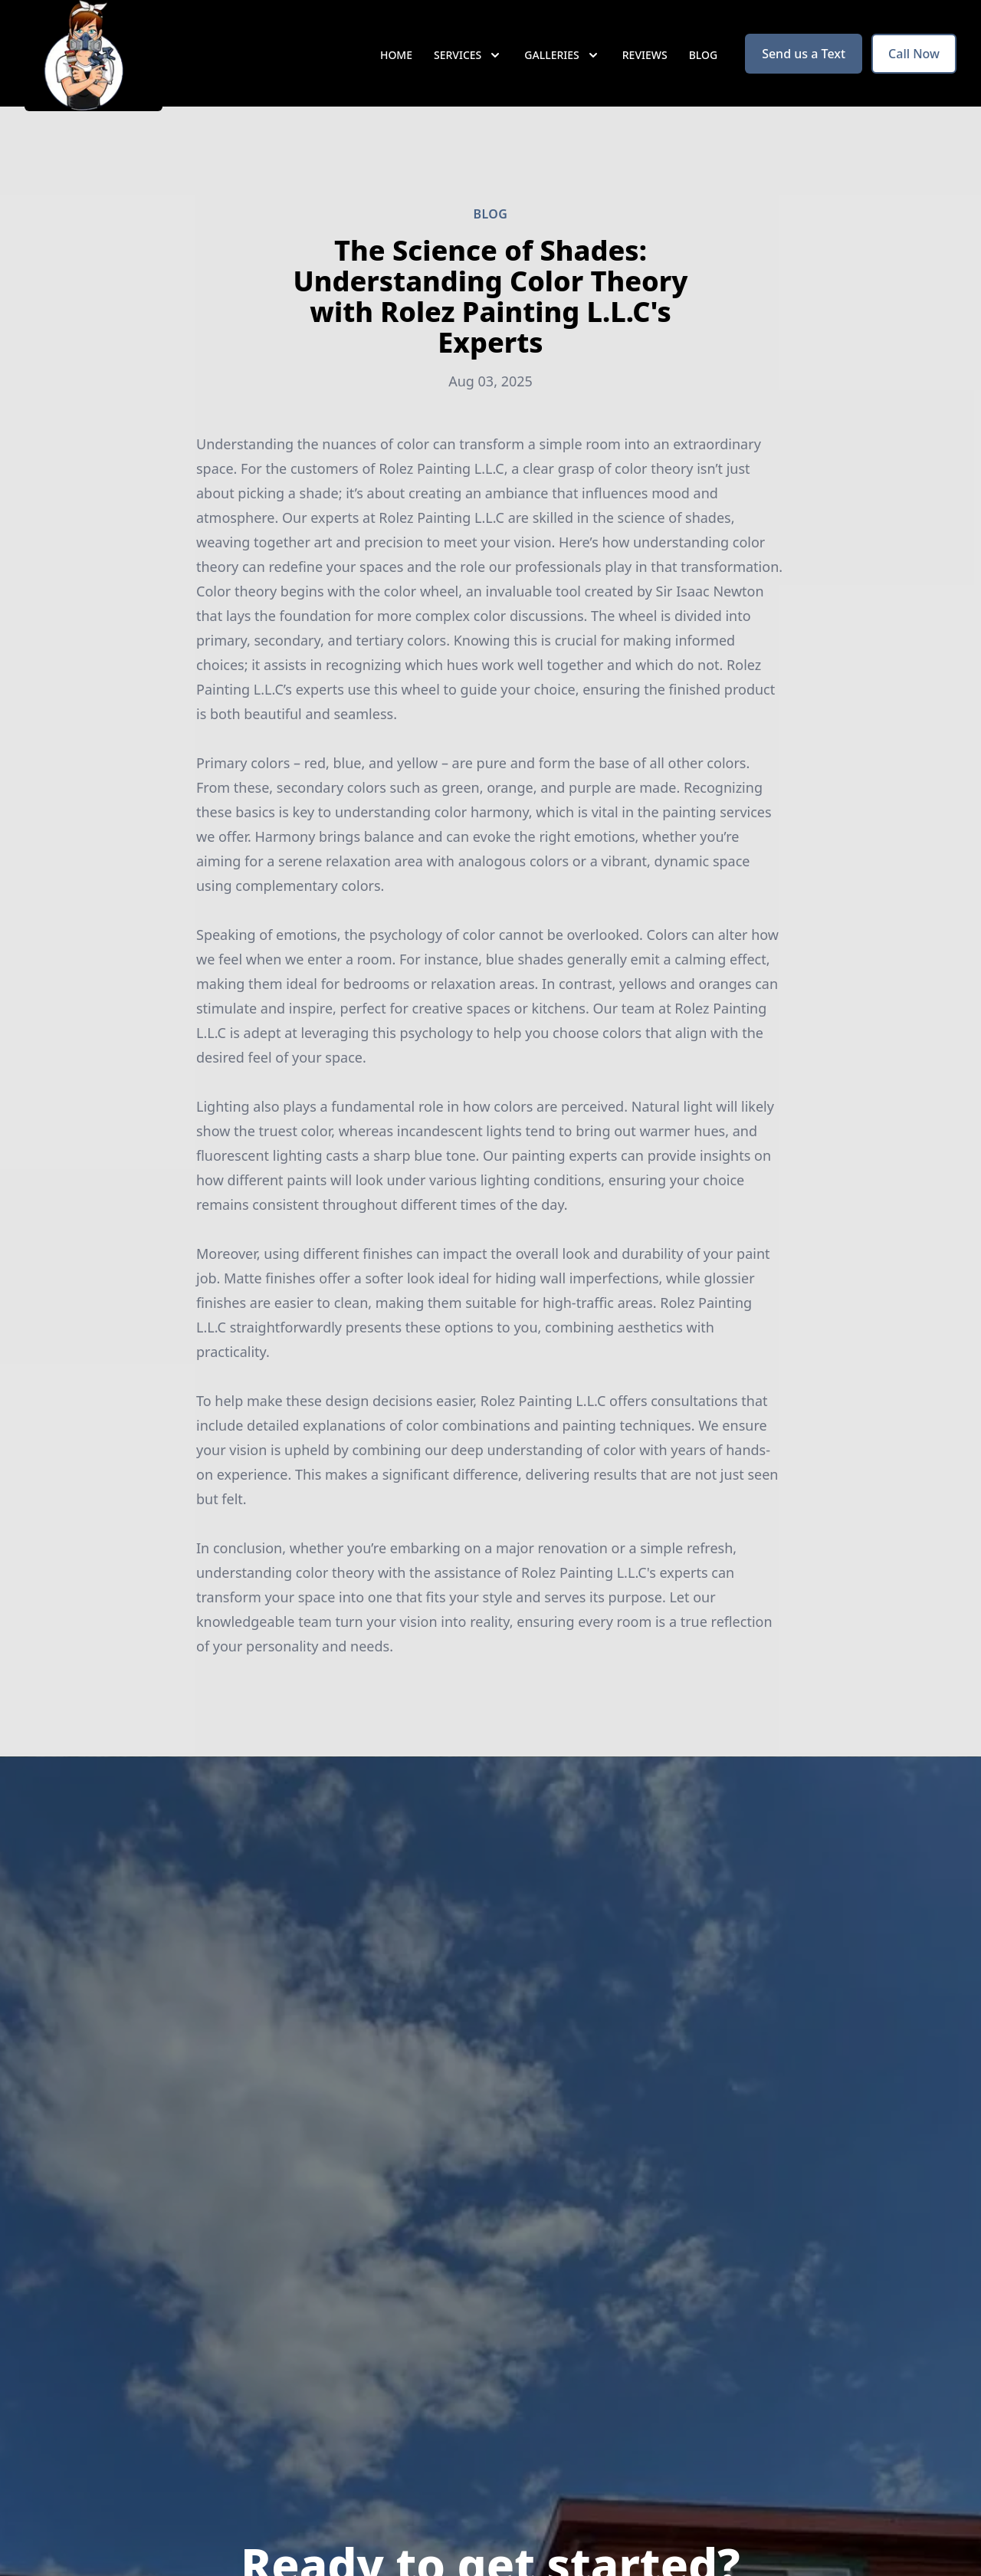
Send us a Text (803, 67)
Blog (703, 68)
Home (396, 68)
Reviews (645, 68)
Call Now (914, 67)
